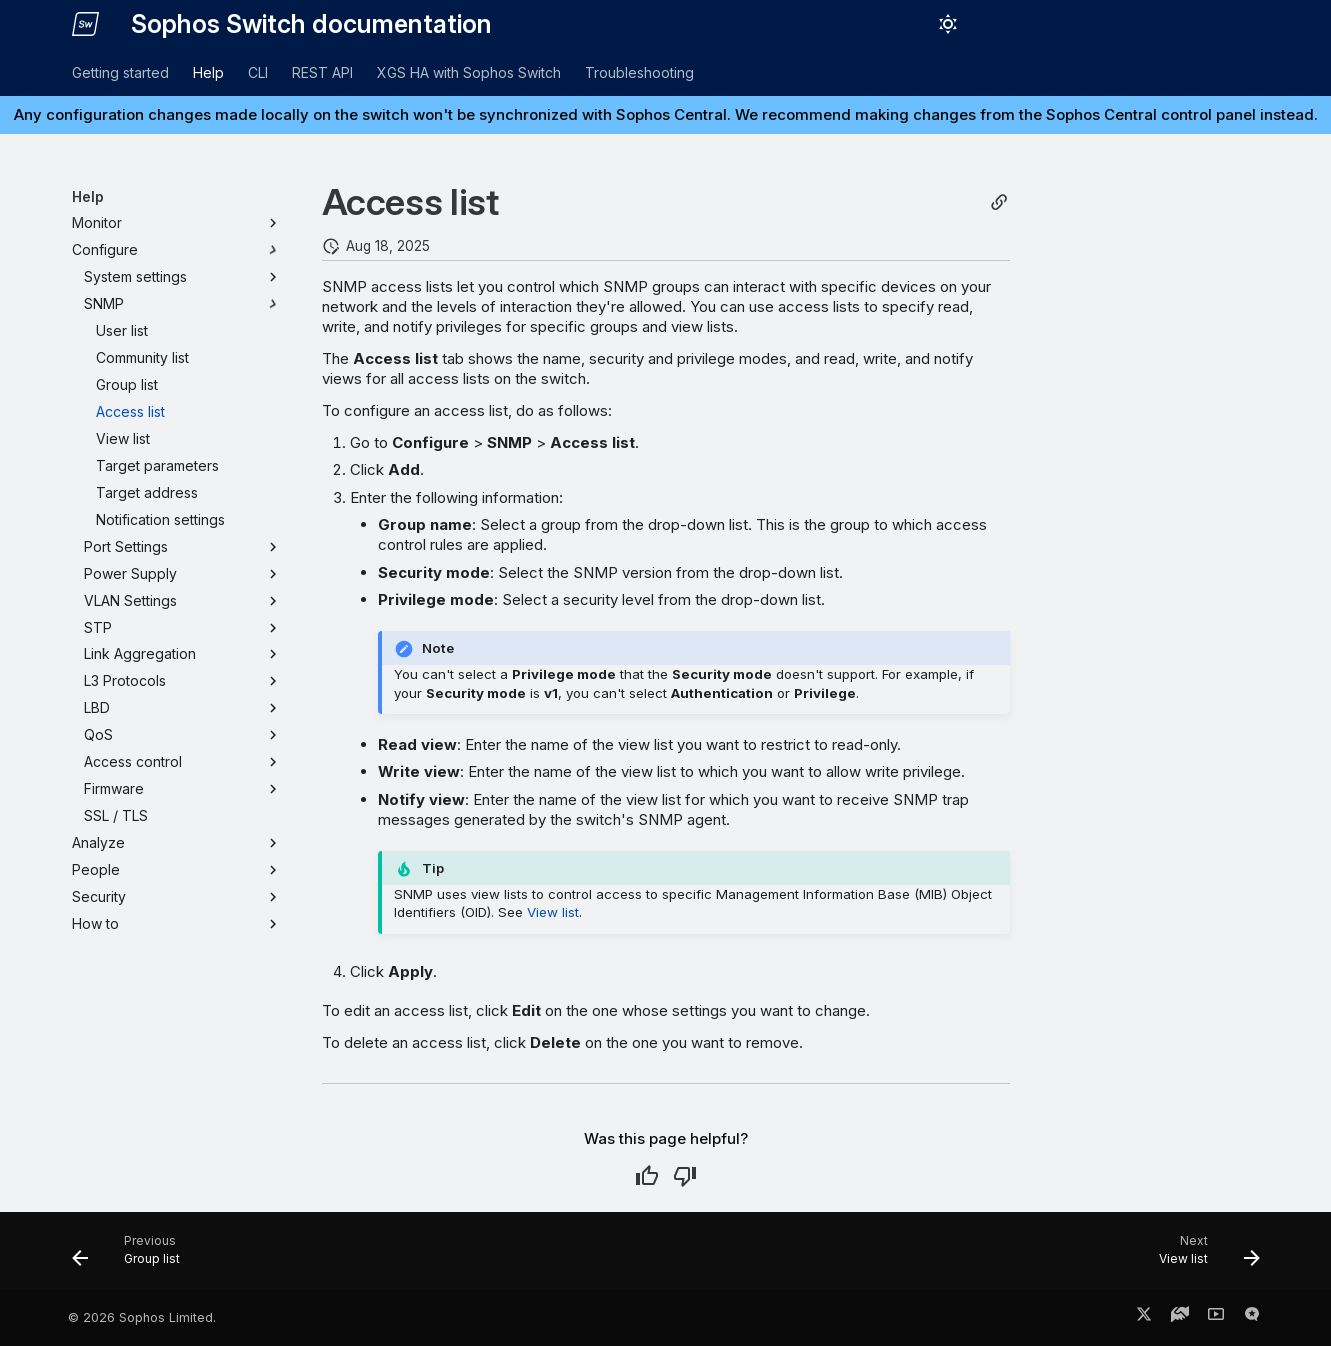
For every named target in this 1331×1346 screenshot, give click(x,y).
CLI (258, 72)
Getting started (120, 72)
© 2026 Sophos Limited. (142, 1317)
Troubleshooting (639, 72)
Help (208, 72)
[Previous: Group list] (132, 1257)
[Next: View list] (1202, 1257)
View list (553, 912)
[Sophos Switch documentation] (86, 24)
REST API (322, 72)
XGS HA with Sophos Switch (469, 72)
